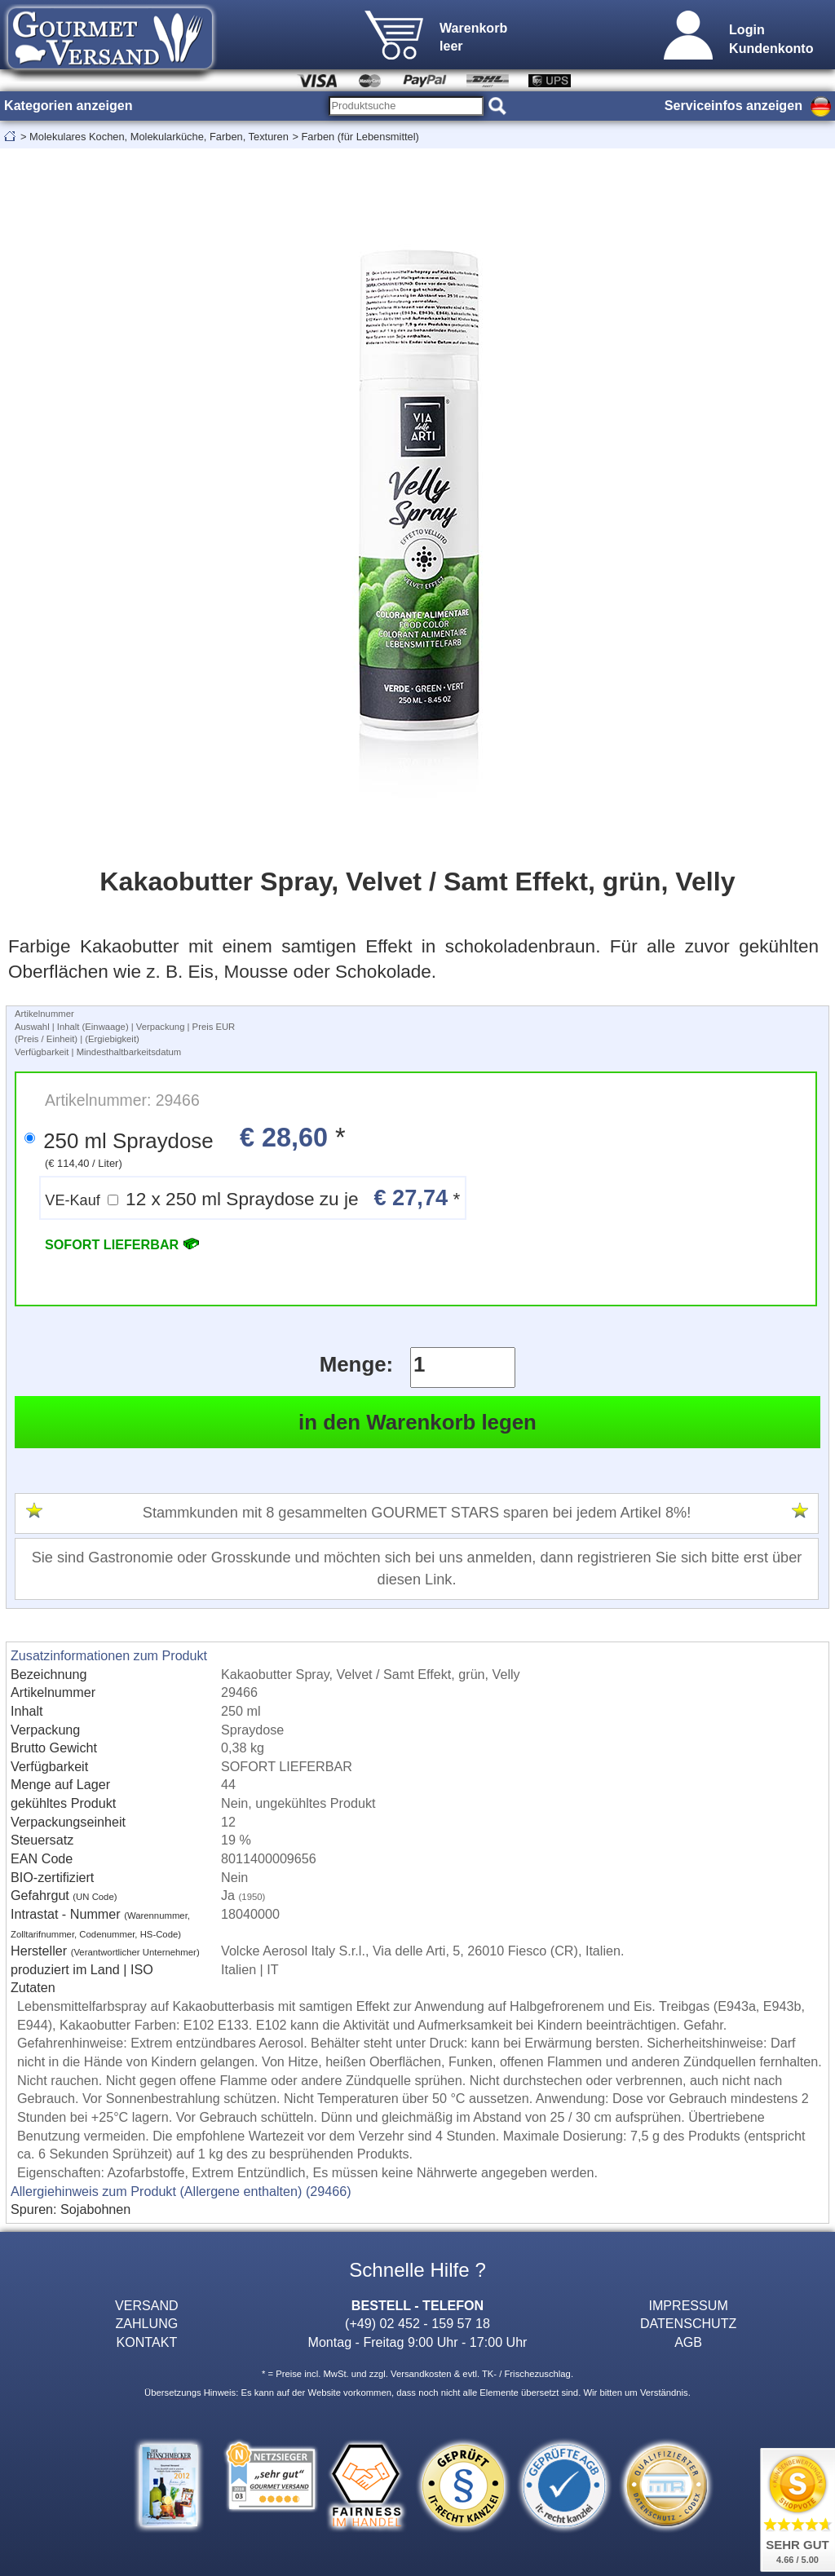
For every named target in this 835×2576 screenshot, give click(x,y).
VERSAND (147, 2305)
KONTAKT (146, 2342)
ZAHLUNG (146, 2323)
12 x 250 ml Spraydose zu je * (252, 1197)
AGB (688, 2342)
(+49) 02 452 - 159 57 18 (417, 2323)
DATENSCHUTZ (688, 2323)
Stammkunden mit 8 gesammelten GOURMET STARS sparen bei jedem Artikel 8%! (417, 1513)
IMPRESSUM (687, 2305)
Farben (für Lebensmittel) (359, 136)
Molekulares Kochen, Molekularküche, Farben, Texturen (159, 136)
